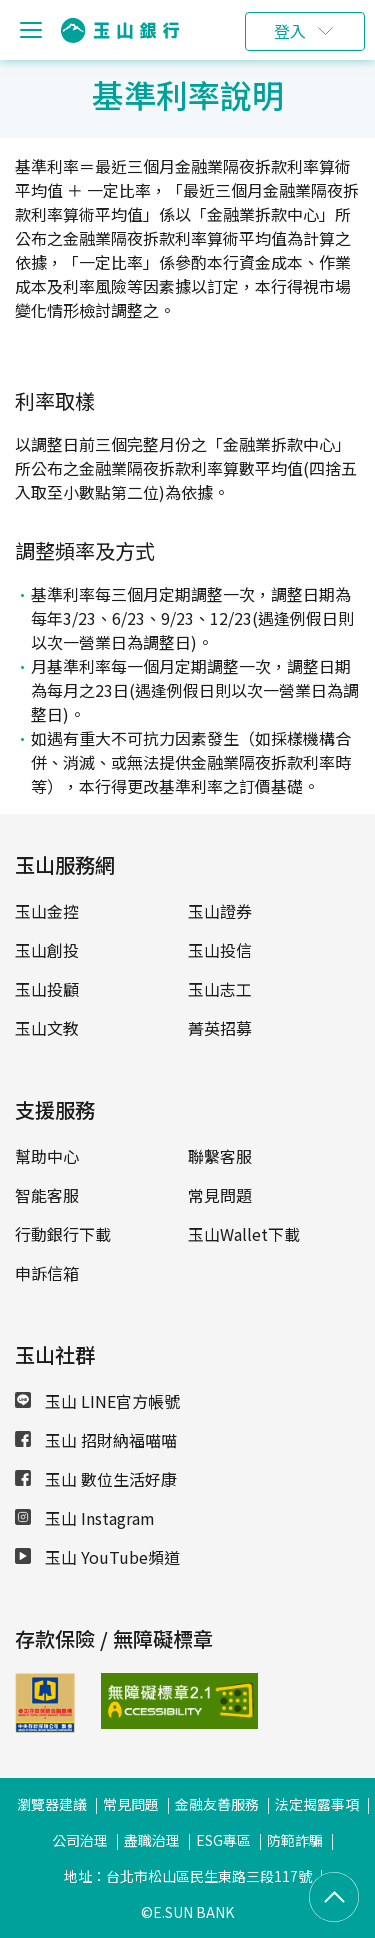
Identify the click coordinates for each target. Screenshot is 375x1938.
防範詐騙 (295, 1840)
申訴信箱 (47, 1273)
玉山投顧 (47, 989)
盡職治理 (152, 1840)
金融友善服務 (217, 1804)
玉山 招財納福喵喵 (96, 1440)
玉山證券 (220, 911)
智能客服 (47, 1195)
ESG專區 (223, 1840)
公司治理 (80, 1840)
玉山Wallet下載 (244, 1234)
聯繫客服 (220, 1156)
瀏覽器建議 (52, 1804)
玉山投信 (220, 950)
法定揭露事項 (317, 1804)
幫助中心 (47, 1156)
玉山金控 (47, 911)
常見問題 (220, 1195)
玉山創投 (47, 950)
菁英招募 (220, 1028)
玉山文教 (47, 1028)
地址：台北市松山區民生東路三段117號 (188, 1876)
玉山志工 (220, 989)
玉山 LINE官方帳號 (97, 1401)
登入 (290, 31)
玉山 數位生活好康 (96, 1479)
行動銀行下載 (63, 1234)
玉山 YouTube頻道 (97, 1557)
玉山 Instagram (85, 1518)
